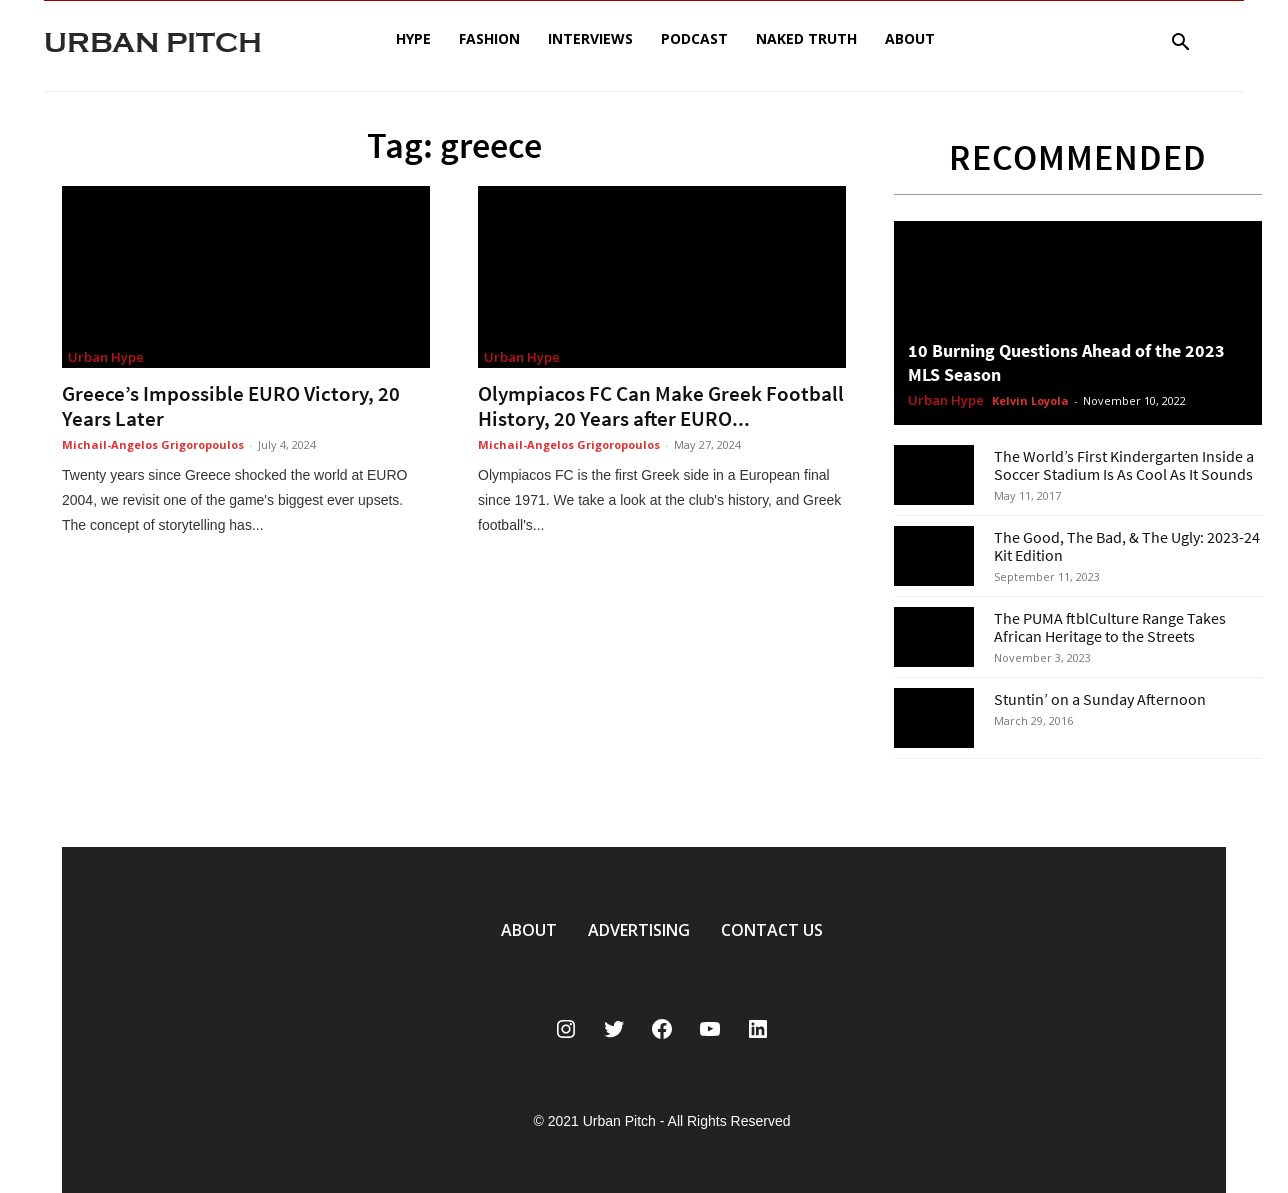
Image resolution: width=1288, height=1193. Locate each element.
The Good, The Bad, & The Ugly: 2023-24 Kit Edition (1127, 546)
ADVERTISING (639, 930)
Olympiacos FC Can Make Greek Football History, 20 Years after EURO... (661, 406)
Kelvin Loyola (1030, 400)
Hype (413, 38)
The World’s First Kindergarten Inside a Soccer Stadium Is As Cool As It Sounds (1124, 465)
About (910, 38)
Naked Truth (806, 38)
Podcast (694, 38)
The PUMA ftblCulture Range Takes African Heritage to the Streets (1110, 627)
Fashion (489, 38)
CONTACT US (772, 930)
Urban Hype (106, 357)
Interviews (590, 38)
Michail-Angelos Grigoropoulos (153, 444)
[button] (1180, 44)
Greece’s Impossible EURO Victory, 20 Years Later (231, 406)
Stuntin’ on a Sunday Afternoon (1100, 699)
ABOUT (529, 930)
